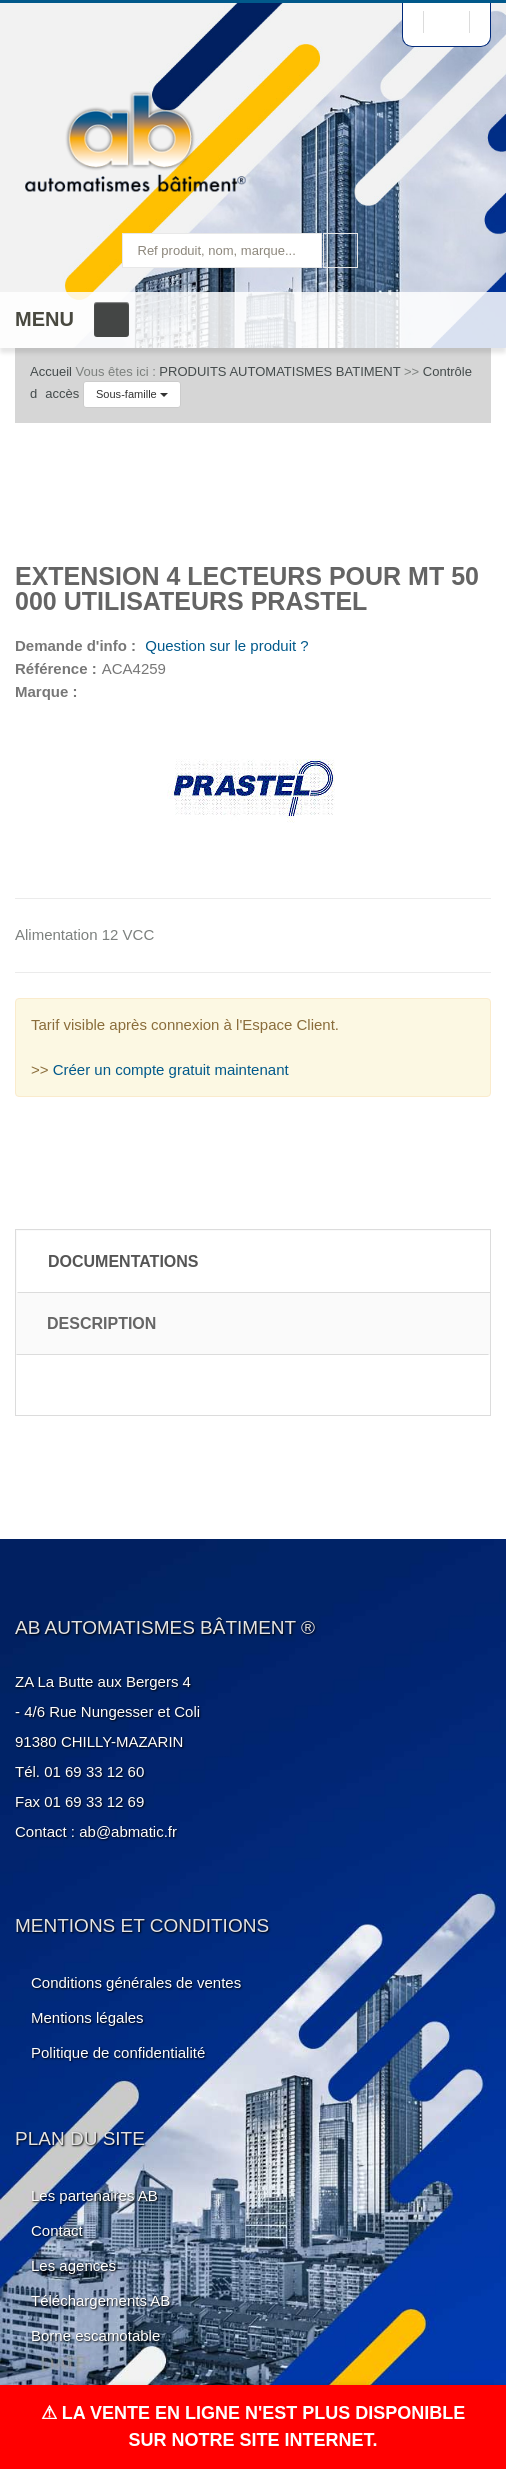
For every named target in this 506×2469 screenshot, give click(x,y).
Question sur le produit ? (225, 645)
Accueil (51, 371)
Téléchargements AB (100, 2300)
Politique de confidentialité (118, 2052)
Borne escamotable (95, 2335)
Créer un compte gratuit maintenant (171, 1069)
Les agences (73, 2265)
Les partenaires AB (94, 2195)
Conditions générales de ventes (136, 1982)
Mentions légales (87, 2017)
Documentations (123, 1261)
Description (101, 1323)
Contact (57, 2230)
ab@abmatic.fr (128, 1831)
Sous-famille (132, 394)
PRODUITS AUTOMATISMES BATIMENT (279, 371)
